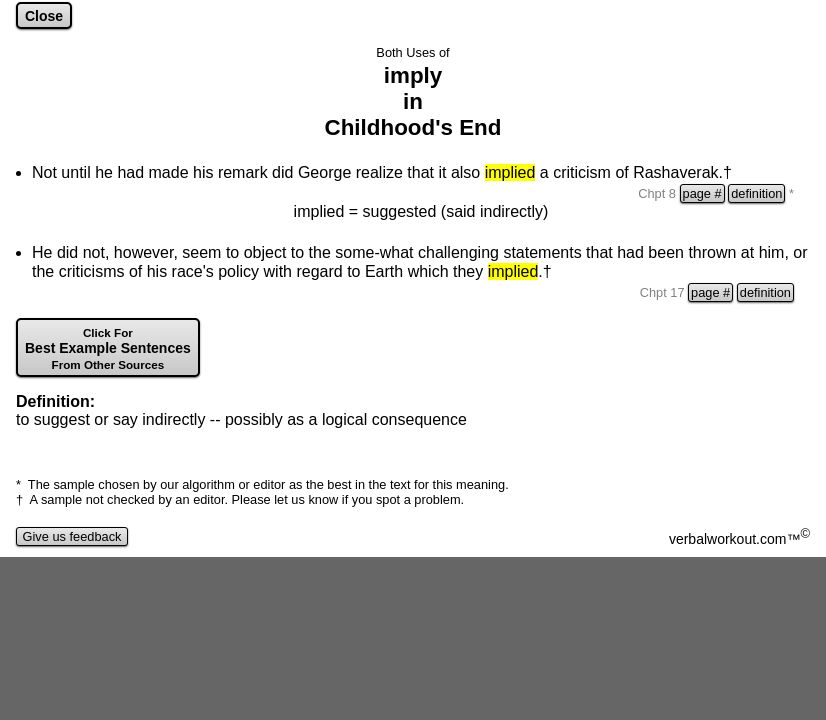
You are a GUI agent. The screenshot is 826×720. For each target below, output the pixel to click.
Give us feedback (72, 536)
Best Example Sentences (108, 348)
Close (44, 16)
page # (702, 193)
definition (756, 193)
